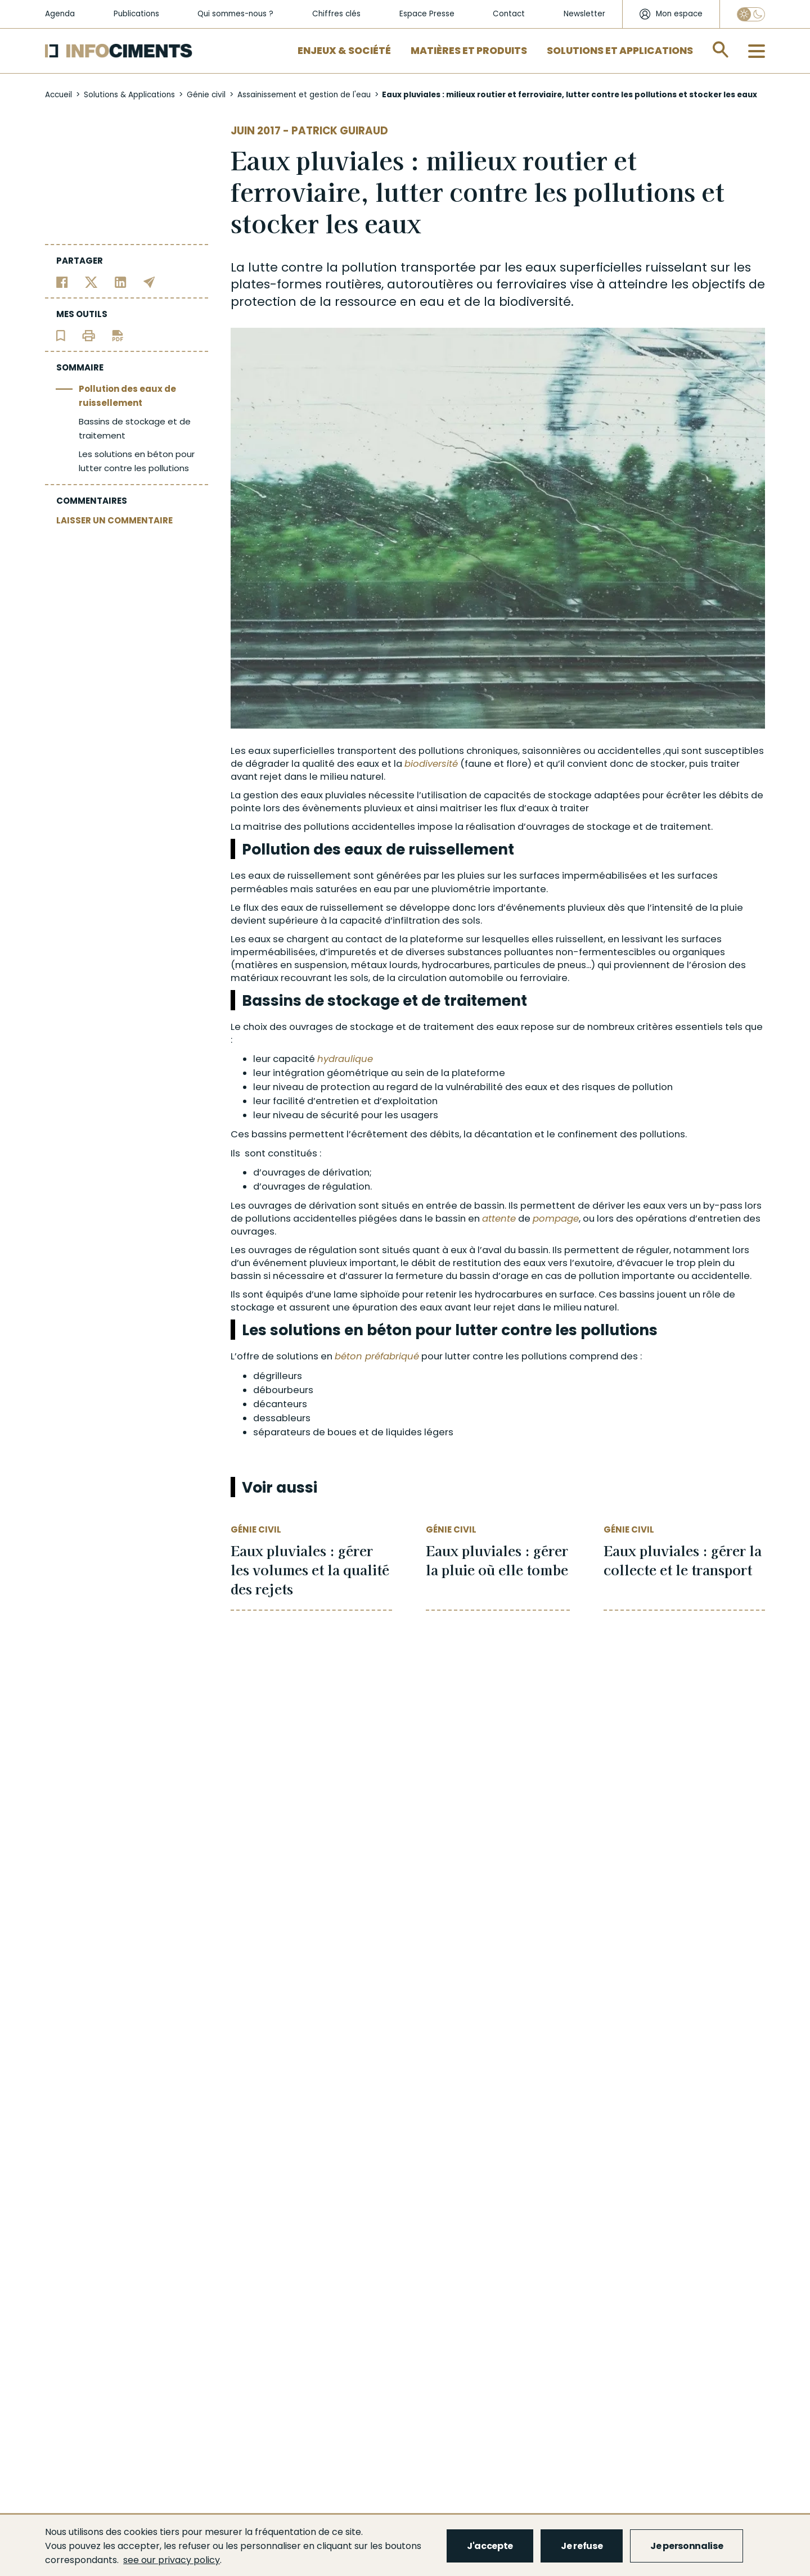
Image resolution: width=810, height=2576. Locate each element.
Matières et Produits (469, 50)
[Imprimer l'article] (88, 334)
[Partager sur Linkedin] (121, 281)
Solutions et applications (620, 50)
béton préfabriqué (377, 1356)
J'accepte (490, 2545)
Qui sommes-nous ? (235, 13)
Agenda (60, 13)
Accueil (58, 94)
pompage (556, 1218)
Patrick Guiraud (339, 131)
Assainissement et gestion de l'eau (304, 94)
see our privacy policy (171, 2560)
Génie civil (206, 94)
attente (499, 1218)
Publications (136, 13)
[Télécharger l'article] (117, 334)
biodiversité (535, 301)
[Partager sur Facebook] (62, 281)
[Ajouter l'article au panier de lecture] (60, 334)
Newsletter (584, 13)
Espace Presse (426, 13)
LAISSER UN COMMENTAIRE (114, 520)
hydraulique (345, 1058)
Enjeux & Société (344, 50)
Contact (509, 13)
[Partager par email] (149, 281)
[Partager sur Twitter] (91, 281)
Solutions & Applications (129, 94)
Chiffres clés (336, 13)
